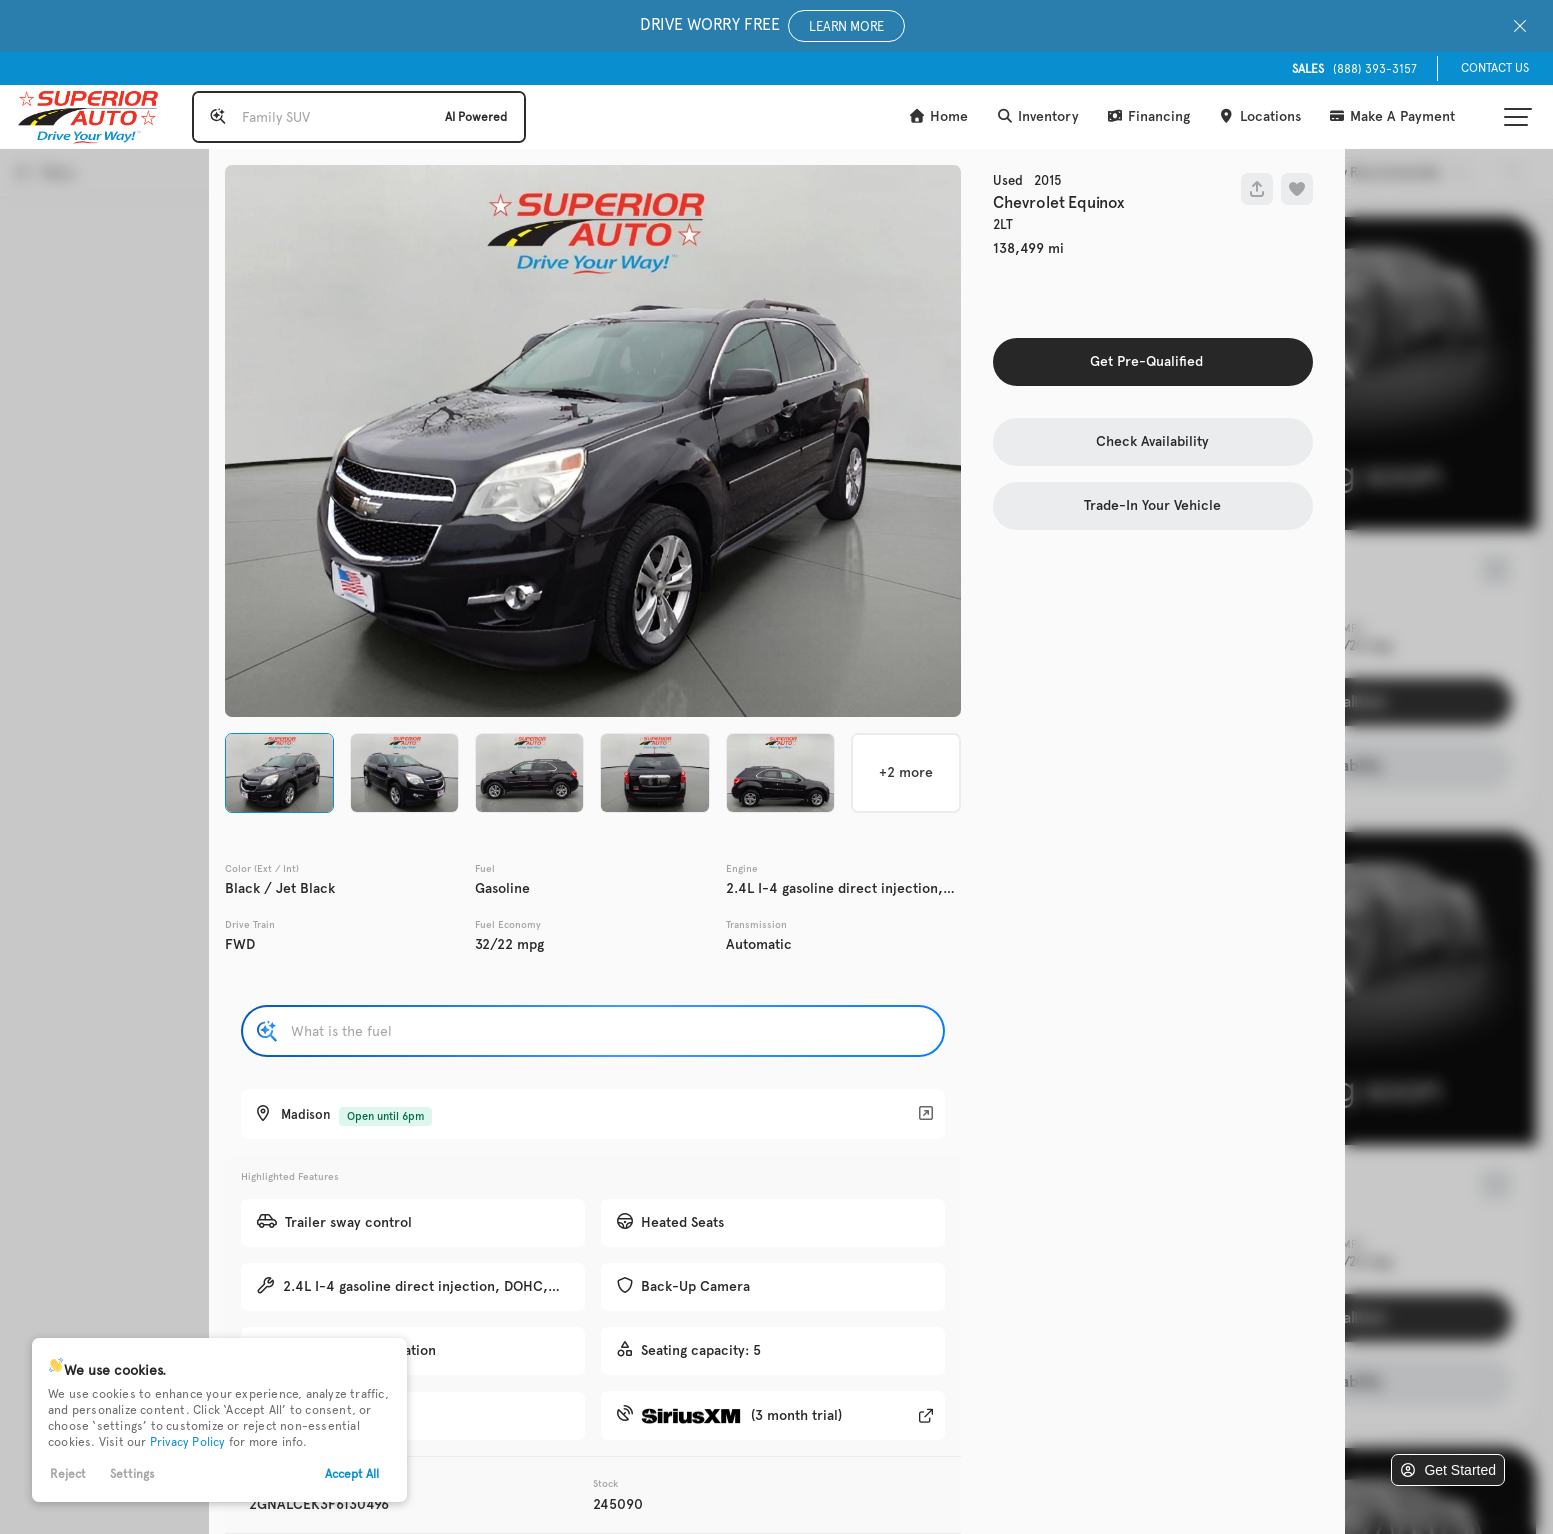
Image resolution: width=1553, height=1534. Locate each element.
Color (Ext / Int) (262, 868)
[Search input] (359, 117)
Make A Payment (1392, 116)
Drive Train (250, 924)
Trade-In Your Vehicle (1152, 505)
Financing (1149, 116)
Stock (605, 1484)
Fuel (485, 868)
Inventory (1037, 116)
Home (939, 116)
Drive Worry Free (772, 26)
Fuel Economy (508, 924)
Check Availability (1152, 441)
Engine (742, 868)
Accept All (352, 1474)
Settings (132, 1474)
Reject (68, 1474)
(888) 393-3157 (1354, 69)
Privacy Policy (188, 1442)
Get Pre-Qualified (1146, 361)
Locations (1259, 116)
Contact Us (1495, 68)
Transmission (756, 924)
